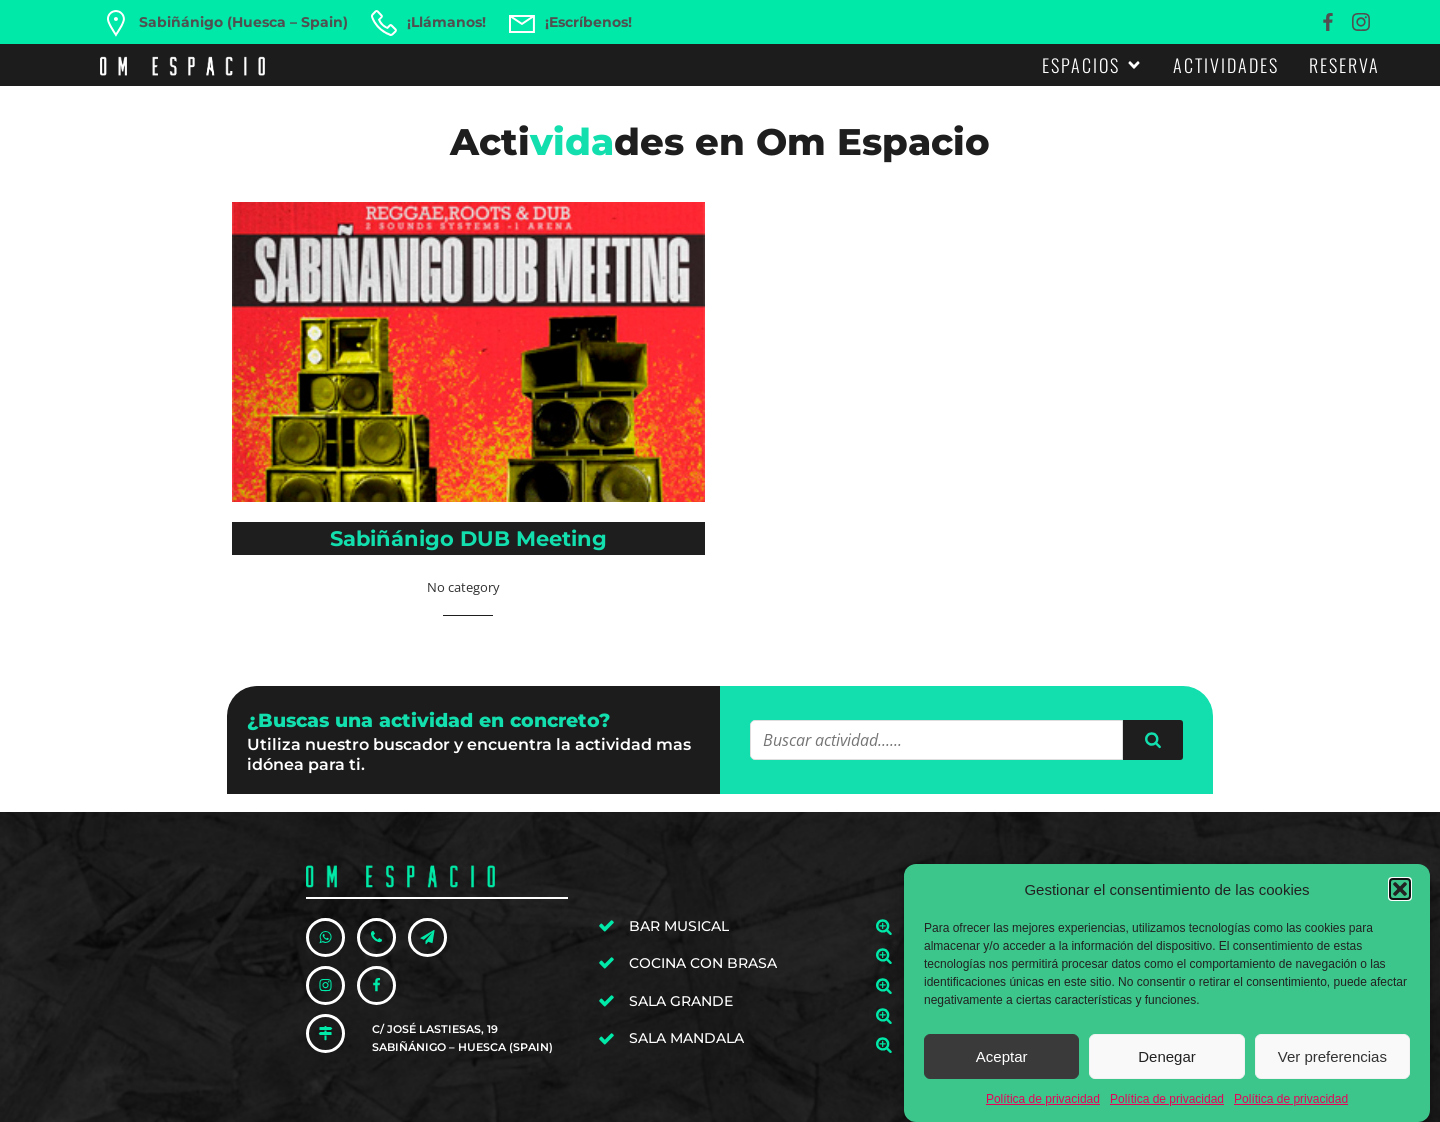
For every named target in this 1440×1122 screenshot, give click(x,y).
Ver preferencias (1332, 1067)
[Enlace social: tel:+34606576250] (382, 937)
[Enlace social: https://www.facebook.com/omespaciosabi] (1330, 22)
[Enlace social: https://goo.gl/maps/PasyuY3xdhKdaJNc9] (331, 1033)
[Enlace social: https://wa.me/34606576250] (331, 937)
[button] (1400, 900)
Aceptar (1002, 1067)
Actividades (1226, 65)
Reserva (1344, 65)
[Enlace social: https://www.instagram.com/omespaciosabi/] (1363, 22)
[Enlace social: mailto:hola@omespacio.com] (433, 937)
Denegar (1167, 1067)
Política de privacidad (1043, 1110)
